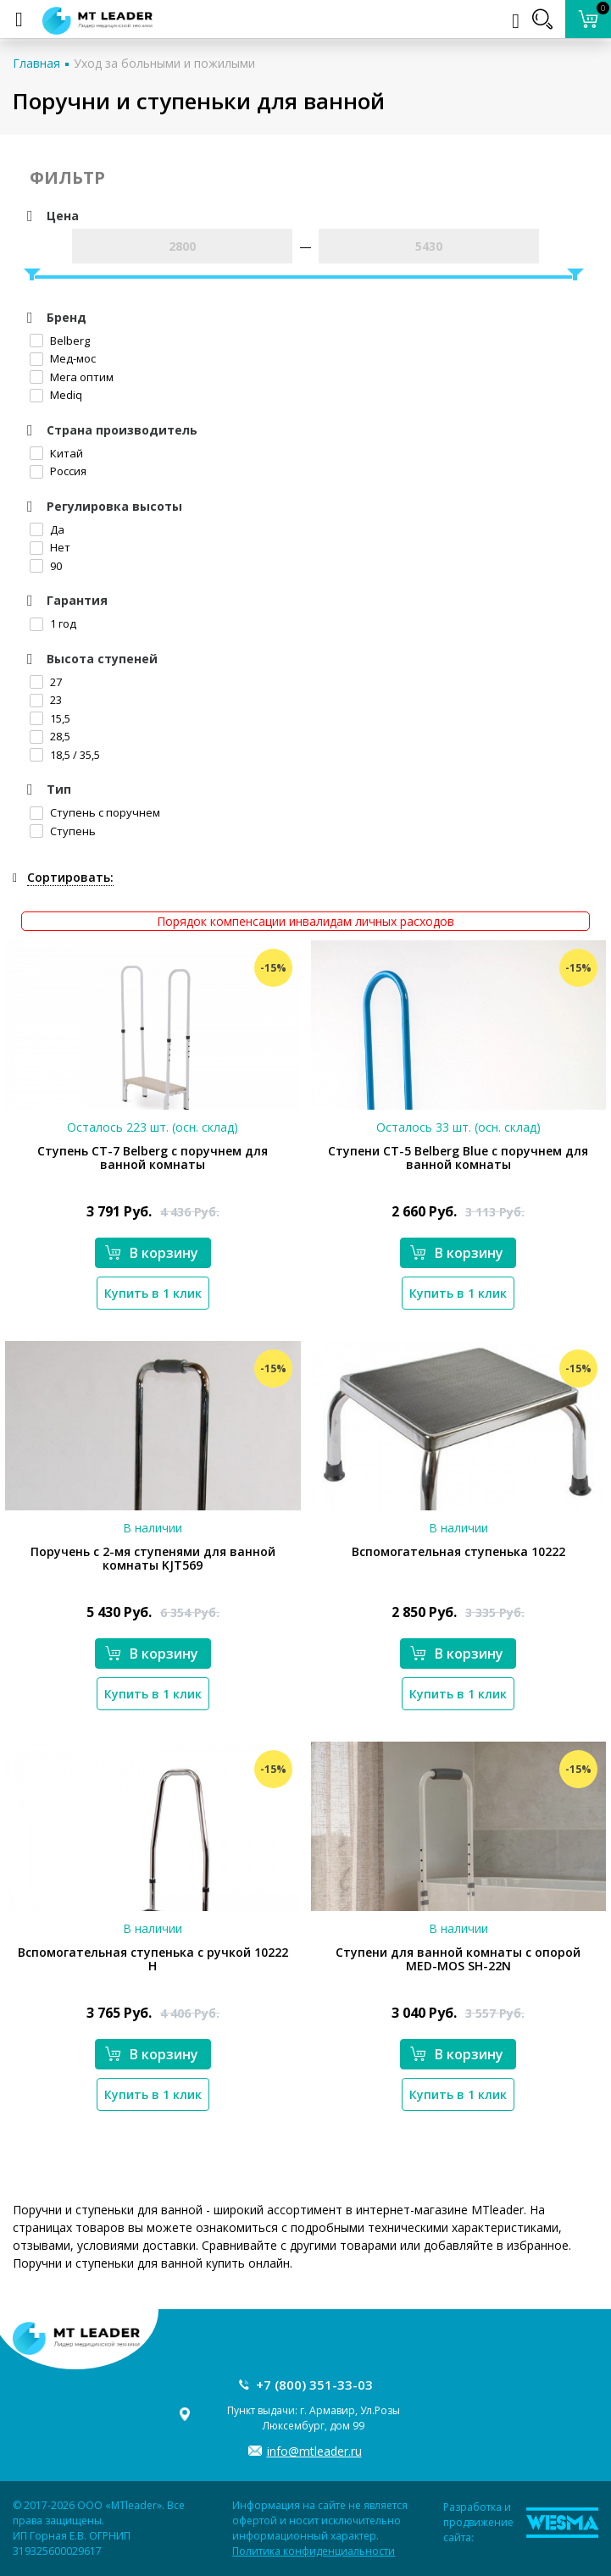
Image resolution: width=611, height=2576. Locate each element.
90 (46, 565)
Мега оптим (72, 377)
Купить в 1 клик (153, 1293)
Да (47, 529)
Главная (36, 63)
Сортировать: (70, 877)
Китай (56, 453)
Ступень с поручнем (95, 812)
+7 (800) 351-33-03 (314, 2384)
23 (46, 699)
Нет (50, 547)
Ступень (63, 831)
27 (46, 682)
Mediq (56, 394)
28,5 (50, 736)
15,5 (50, 718)
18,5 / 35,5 (65, 754)
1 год (53, 623)
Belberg (60, 340)
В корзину (151, 1253)
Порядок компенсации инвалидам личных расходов (305, 921)
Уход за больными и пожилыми (164, 63)
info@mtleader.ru (314, 2451)
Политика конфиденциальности (313, 2551)
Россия (58, 471)
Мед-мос (63, 358)
